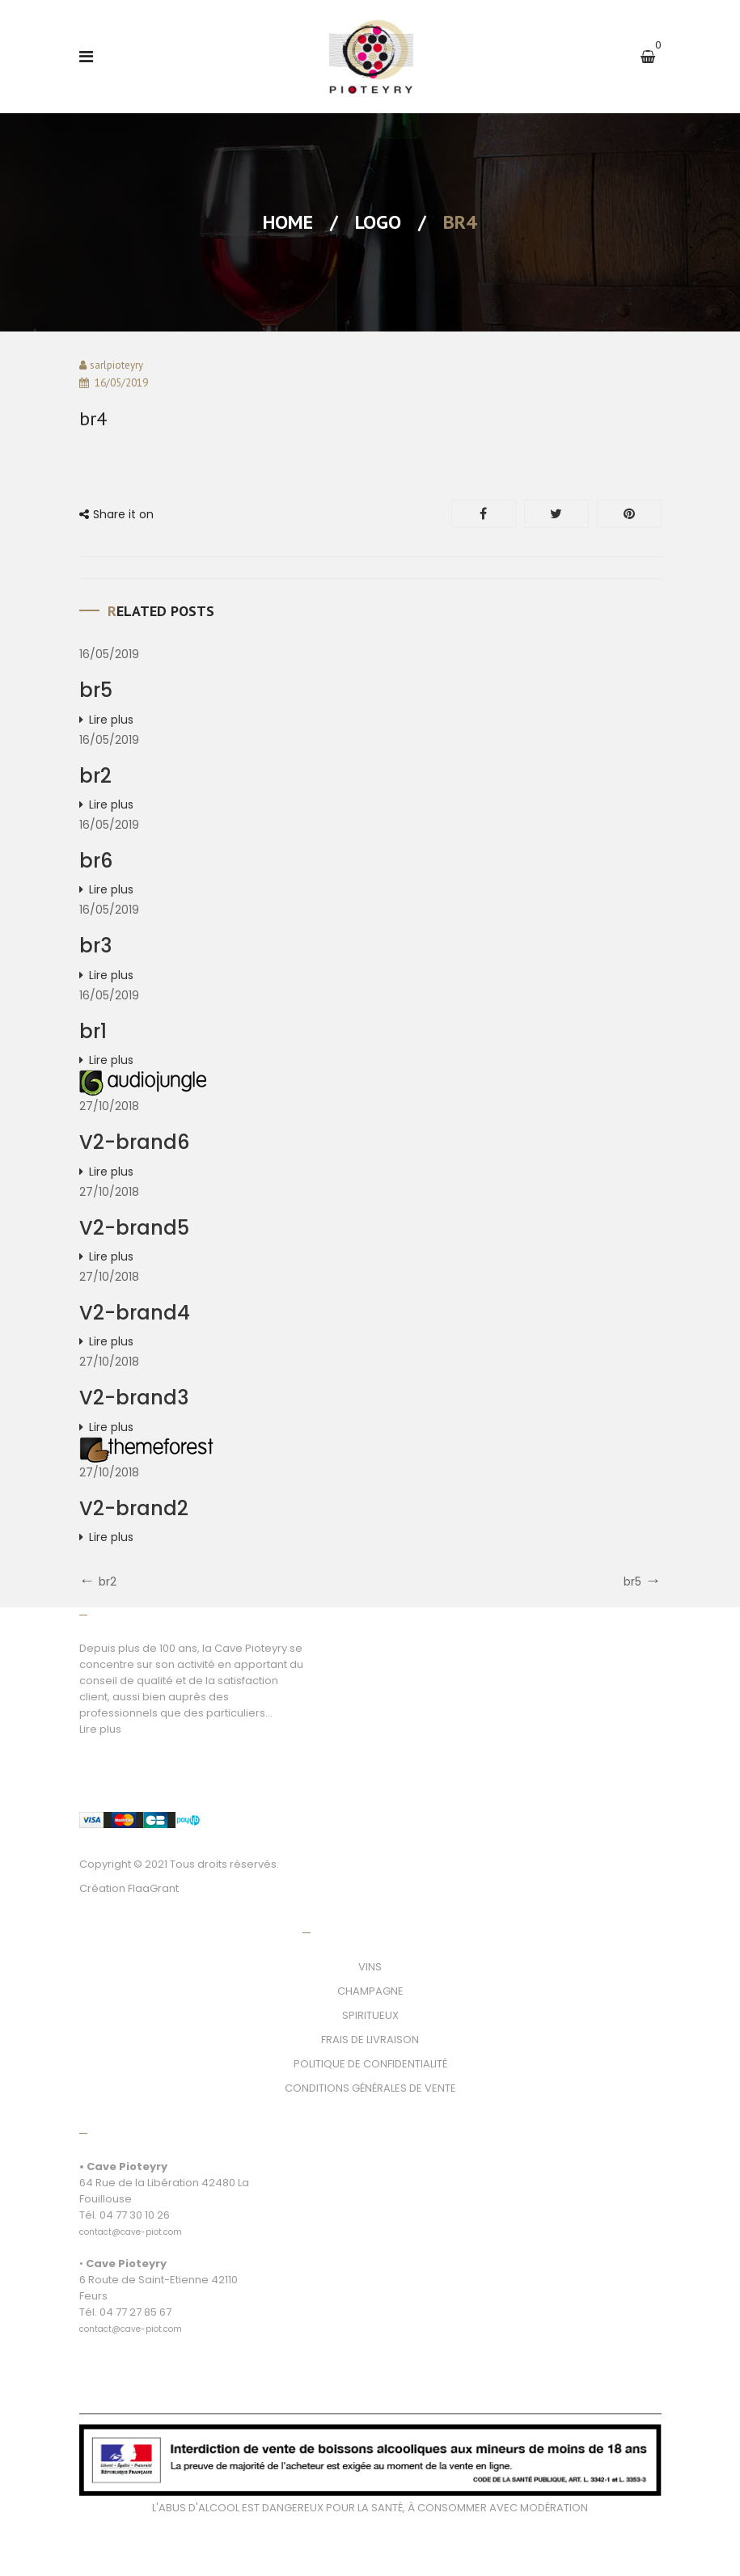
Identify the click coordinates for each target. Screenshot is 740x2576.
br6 (95, 860)
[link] (130, 2223)
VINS (370, 1966)
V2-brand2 (133, 1508)
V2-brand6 (134, 1142)
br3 (95, 945)
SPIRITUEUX (370, 2015)
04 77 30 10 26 (134, 2215)
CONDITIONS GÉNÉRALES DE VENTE (370, 2088)
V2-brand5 (134, 1227)
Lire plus (111, 720)
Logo (378, 221)
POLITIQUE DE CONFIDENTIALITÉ (370, 2063)
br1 (93, 1031)
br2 (95, 775)
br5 (95, 690)
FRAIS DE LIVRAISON (370, 2039)
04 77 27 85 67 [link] (135, 2312)
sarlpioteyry (116, 365)
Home (288, 221)
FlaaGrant (153, 1888)
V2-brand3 (133, 1397)
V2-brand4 (134, 1312)
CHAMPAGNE (370, 1991)
